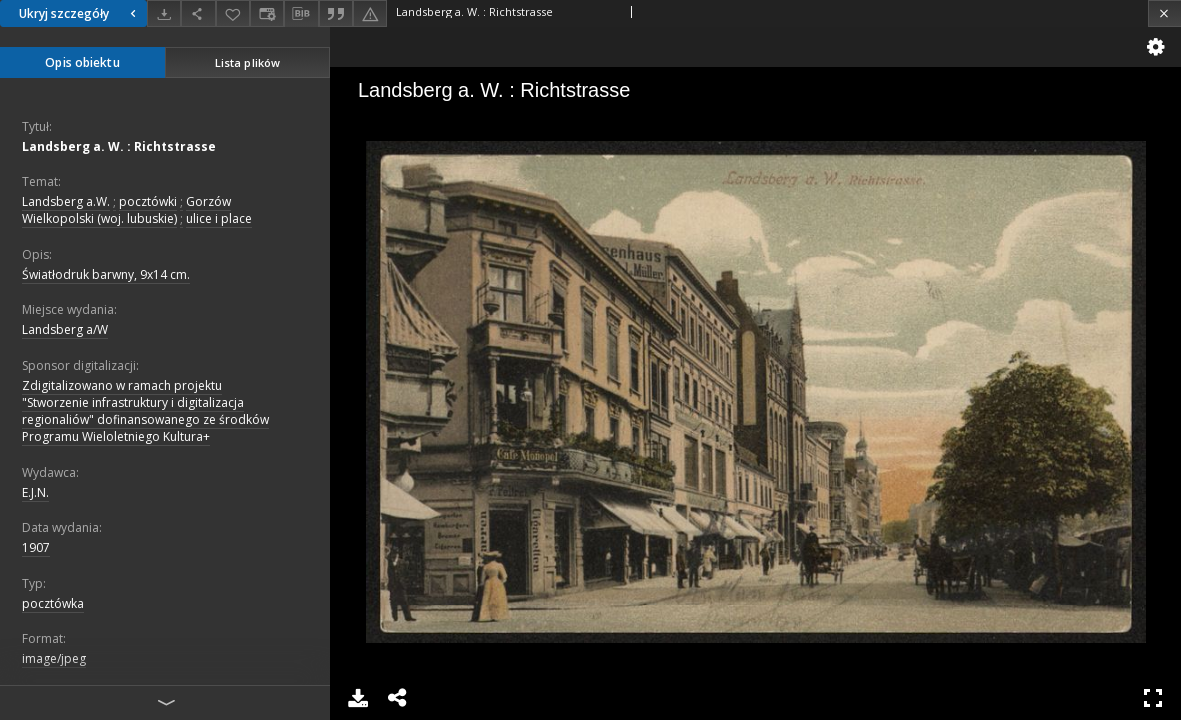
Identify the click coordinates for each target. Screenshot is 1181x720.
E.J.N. (35, 492)
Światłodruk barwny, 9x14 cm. (106, 274)
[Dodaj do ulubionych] (233, 13)
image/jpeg (54, 658)
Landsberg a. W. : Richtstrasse (119, 146)
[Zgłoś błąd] (370, 13)
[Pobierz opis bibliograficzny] (301, 14)
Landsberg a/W (65, 329)
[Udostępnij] (198, 13)
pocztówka (53, 603)
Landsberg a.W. (66, 201)
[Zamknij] (1164, 13)
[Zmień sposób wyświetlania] (267, 13)
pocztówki (148, 201)
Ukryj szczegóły (80, 13)
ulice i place (219, 218)
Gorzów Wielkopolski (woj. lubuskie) (126, 210)
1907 (36, 547)
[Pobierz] (164, 13)
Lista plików (247, 62)
